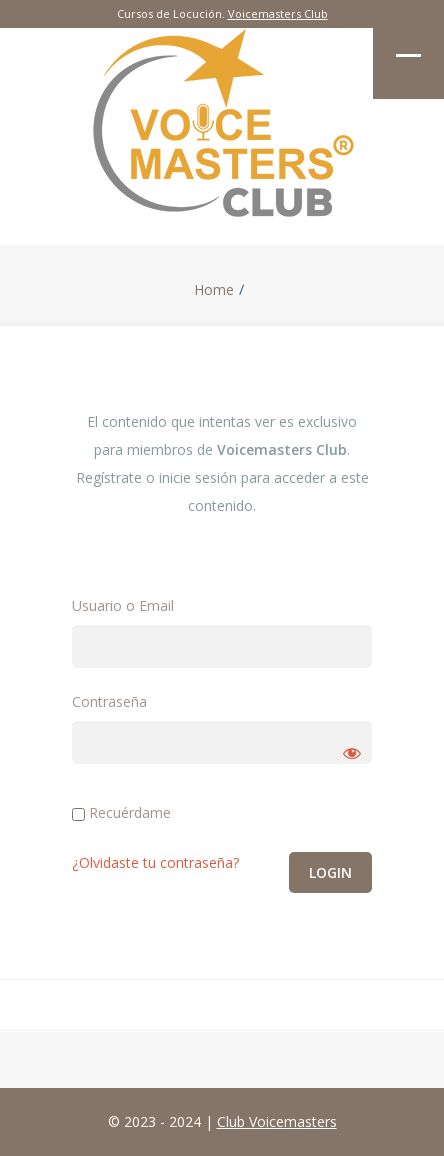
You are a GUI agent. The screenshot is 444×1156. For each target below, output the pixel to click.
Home (214, 290)
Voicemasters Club (278, 13)
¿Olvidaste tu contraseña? (155, 862)
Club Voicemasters (277, 1121)
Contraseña (109, 701)
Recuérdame (121, 812)
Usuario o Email (123, 605)
